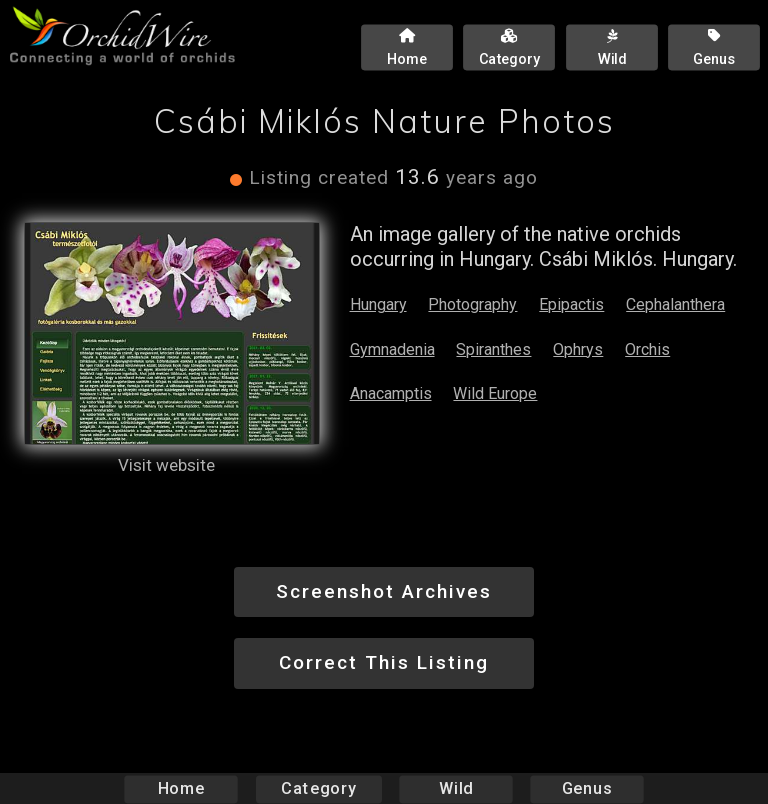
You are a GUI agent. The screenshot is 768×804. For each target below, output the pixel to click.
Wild (456, 788)
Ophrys (578, 349)
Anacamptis (391, 393)
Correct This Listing (384, 662)
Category (319, 788)
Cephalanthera (675, 304)
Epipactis (571, 304)
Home (181, 788)
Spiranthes (493, 349)
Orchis (647, 349)
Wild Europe (495, 393)
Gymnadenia (392, 349)
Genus (586, 788)
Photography (472, 304)
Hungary (378, 304)
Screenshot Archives (384, 591)
